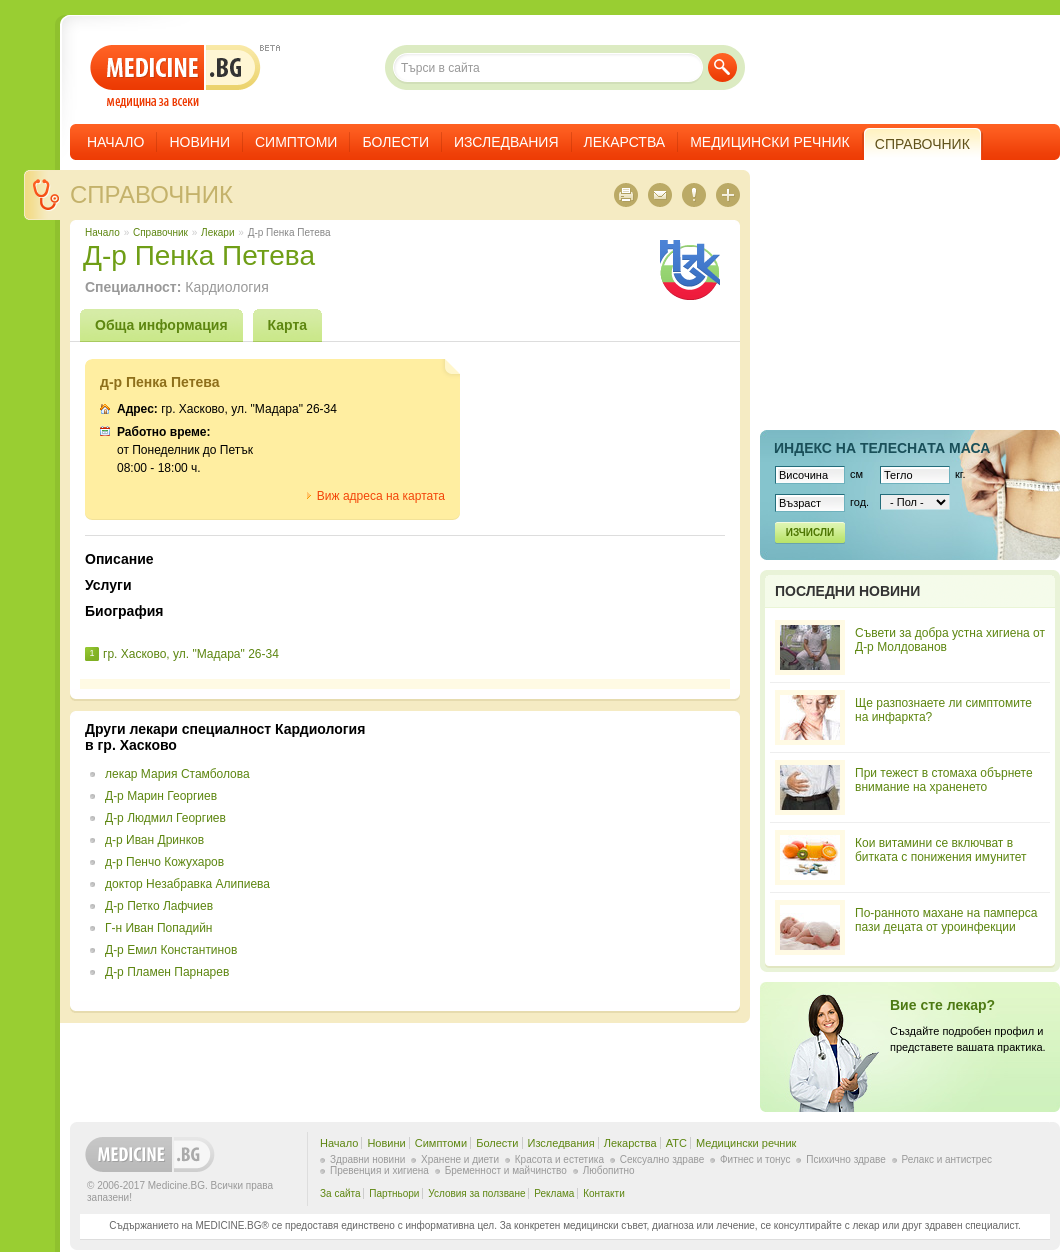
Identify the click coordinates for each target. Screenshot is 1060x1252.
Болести (395, 142)
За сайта (340, 1193)
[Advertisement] (562, 861)
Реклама (554, 1193)
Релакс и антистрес (947, 1159)
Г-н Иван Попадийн (158, 928)
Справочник (151, 194)
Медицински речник (770, 142)
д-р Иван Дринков (154, 840)
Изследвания (506, 142)
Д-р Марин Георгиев (161, 796)
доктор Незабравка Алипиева (187, 884)
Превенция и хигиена (379, 1170)
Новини (199, 142)
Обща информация (161, 325)
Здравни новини (367, 1159)
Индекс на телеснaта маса (882, 448)
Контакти (604, 1193)
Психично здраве (846, 1159)
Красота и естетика (559, 1159)
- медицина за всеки (175, 76)
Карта (288, 325)
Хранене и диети (460, 1159)
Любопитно (609, 1170)
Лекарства (625, 142)
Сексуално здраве (662, 1159)
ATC (676, 1143)
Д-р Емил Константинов (171, 950)
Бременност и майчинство (506, 1170)
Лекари (217, 232)
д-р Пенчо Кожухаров (164, 862)
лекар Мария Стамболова (177, 774)
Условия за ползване (476, 1193)
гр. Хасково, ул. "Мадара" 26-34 (191, 654)
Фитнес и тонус (755, 1159)
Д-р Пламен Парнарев (167, 972)
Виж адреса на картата (381, 496)
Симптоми (296, 142)
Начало (115, 142)
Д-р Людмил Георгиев (165, 818)
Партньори (394, 1193)
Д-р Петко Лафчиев (159, 906)
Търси (722, 67)
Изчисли (810, 532)
